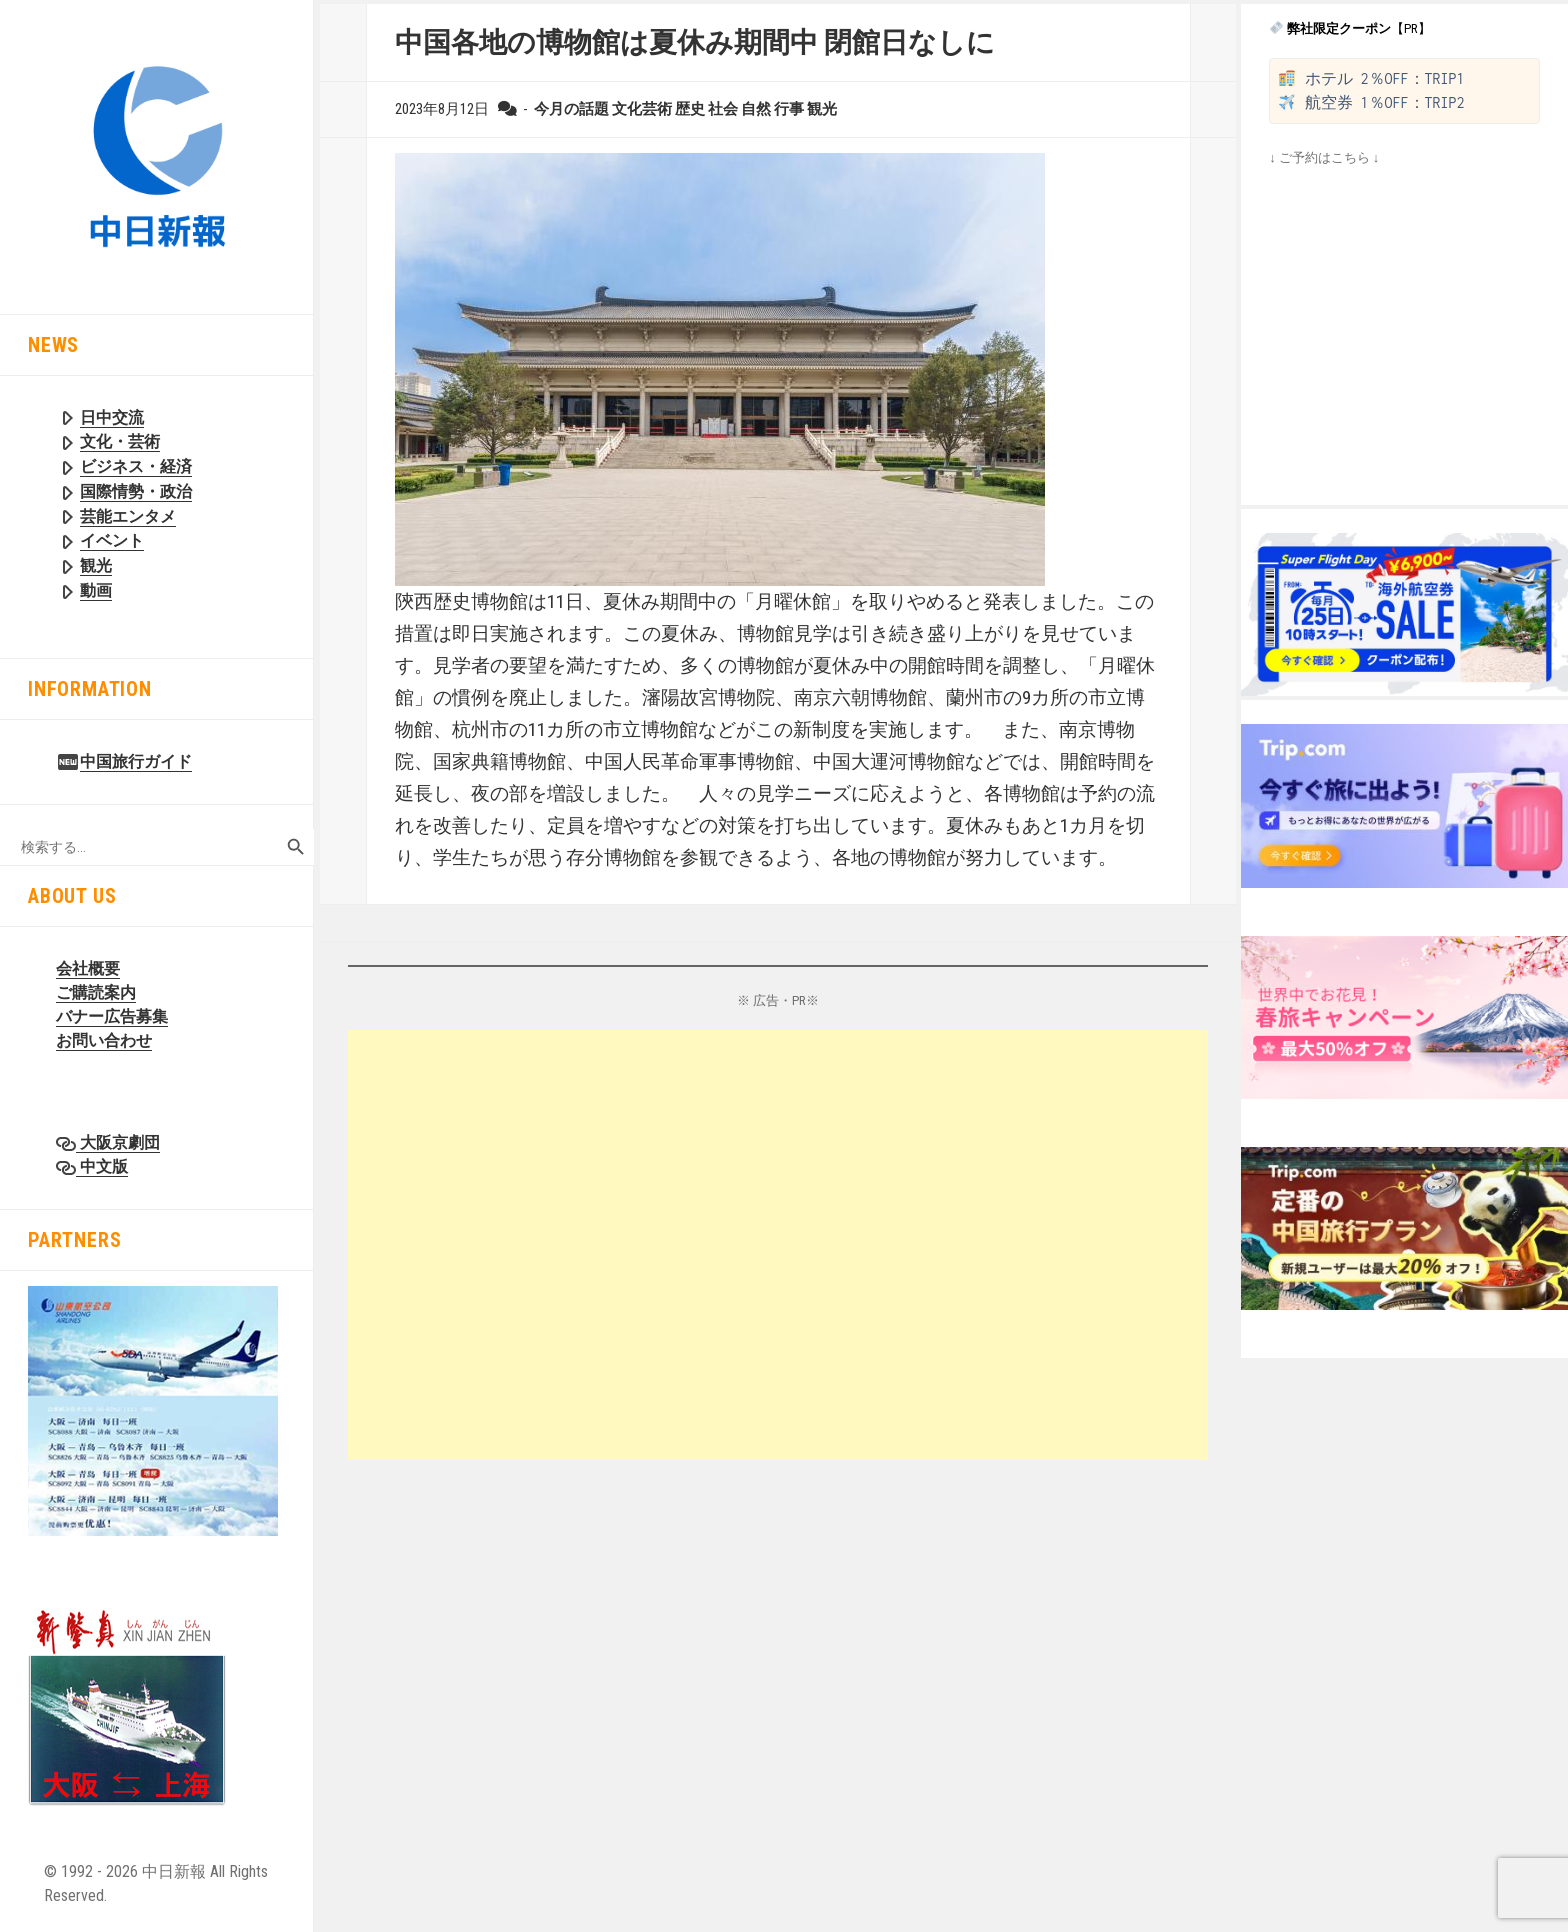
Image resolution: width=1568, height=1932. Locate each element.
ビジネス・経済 (136, 466)
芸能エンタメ (128, 516)
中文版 (102, 1166)
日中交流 (112, 417)
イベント (112, 540)
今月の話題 (571, 109)
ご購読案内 (96, 992)
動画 (96, 590)
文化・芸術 (120, 441)
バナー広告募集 (112, 1016)
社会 (723, 109)
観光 (96, 565)
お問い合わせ (104, 1040)
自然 (756, 109)
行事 (789, 109)
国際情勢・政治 (136, 491)
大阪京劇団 (118, 1142)
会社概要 (88, 968)
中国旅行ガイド (136, 761)
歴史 (690, 109)
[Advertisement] (778, 1245)
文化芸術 (642, 109)
